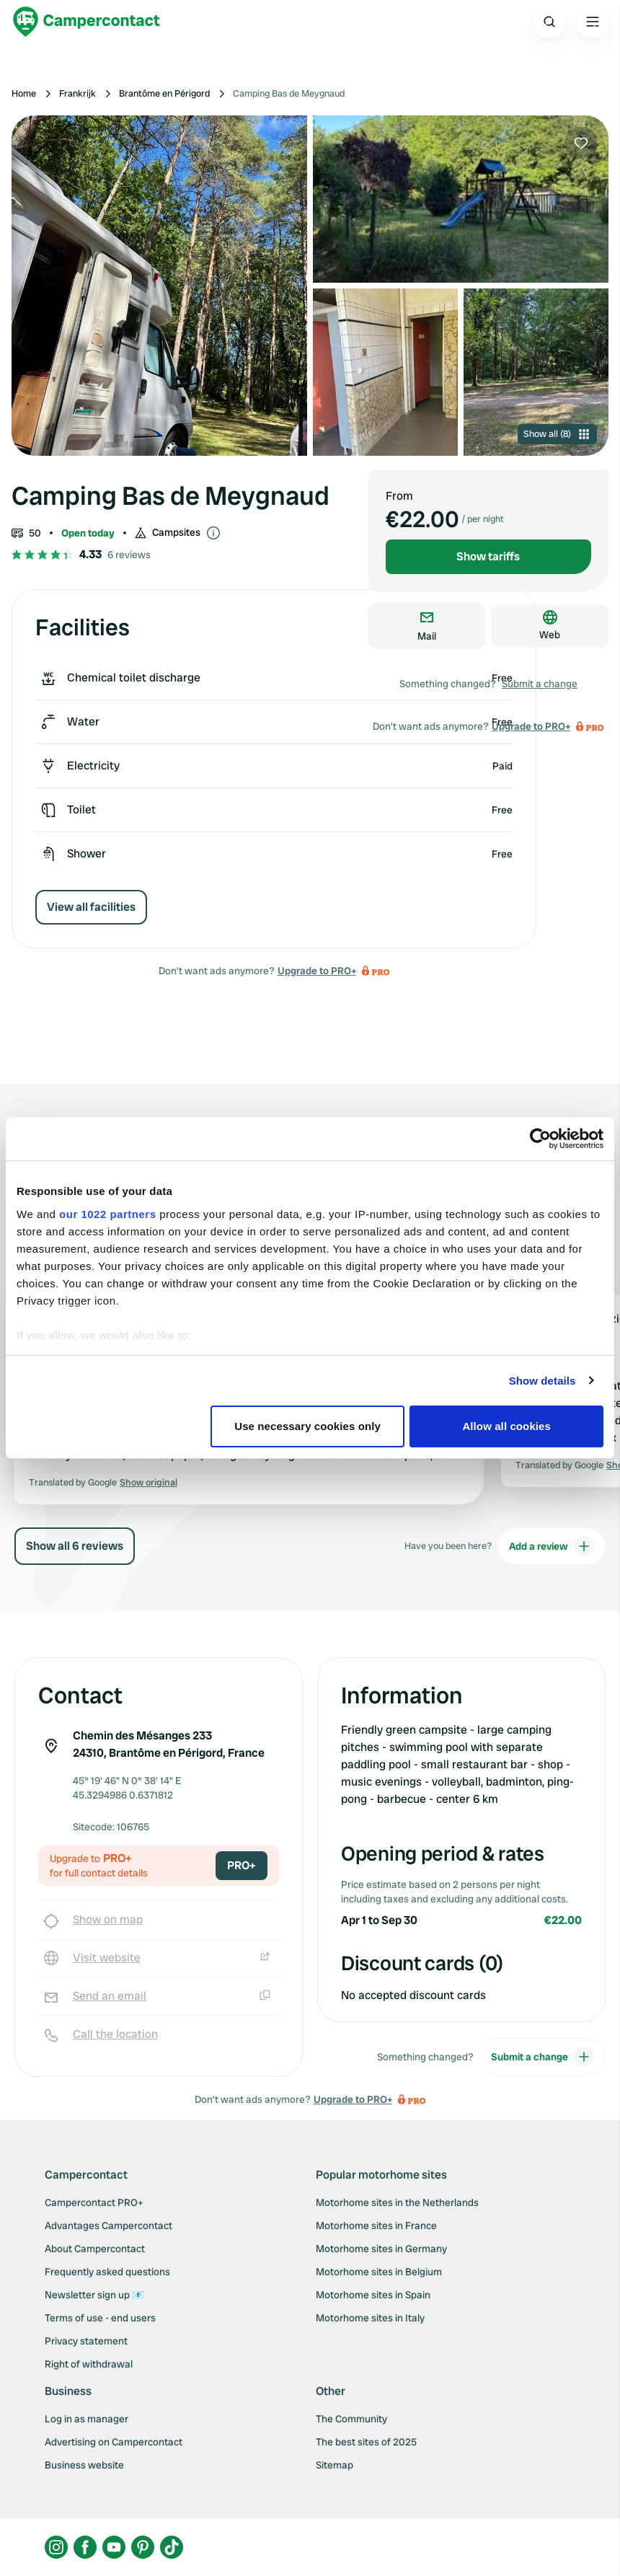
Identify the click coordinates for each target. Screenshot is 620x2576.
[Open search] (549, 22)
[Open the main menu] (592, 22)
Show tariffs (488, 556)
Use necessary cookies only (307, 1426)
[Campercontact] (86, 21)
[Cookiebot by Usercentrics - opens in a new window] (540, 1139)
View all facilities (91, 906)
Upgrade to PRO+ (317, 970)
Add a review (551, 1546)
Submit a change (539, 683)
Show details (542, 1381)
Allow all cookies (506, 1426)
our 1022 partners (107, 1214)
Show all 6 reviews (74, 1545)
